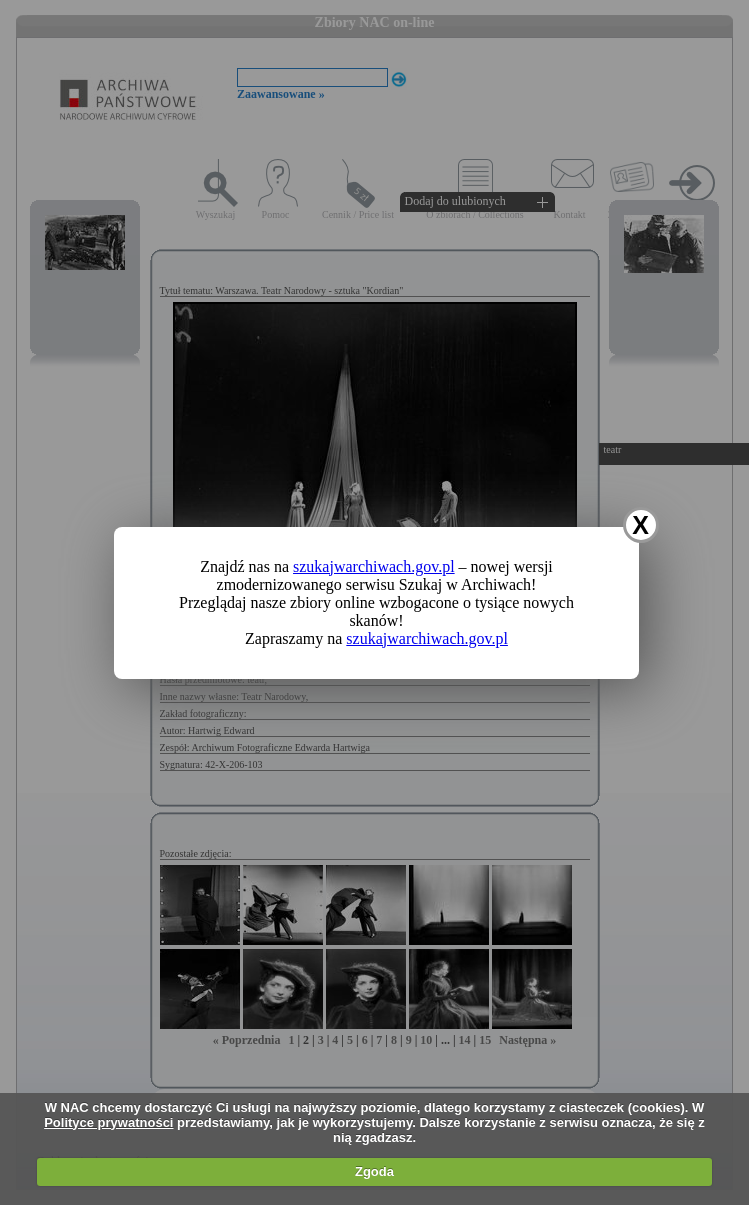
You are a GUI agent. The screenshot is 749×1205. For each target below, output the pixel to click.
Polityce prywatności (108, 1122)
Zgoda (374, 1171)
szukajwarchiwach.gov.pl (374, 566)
